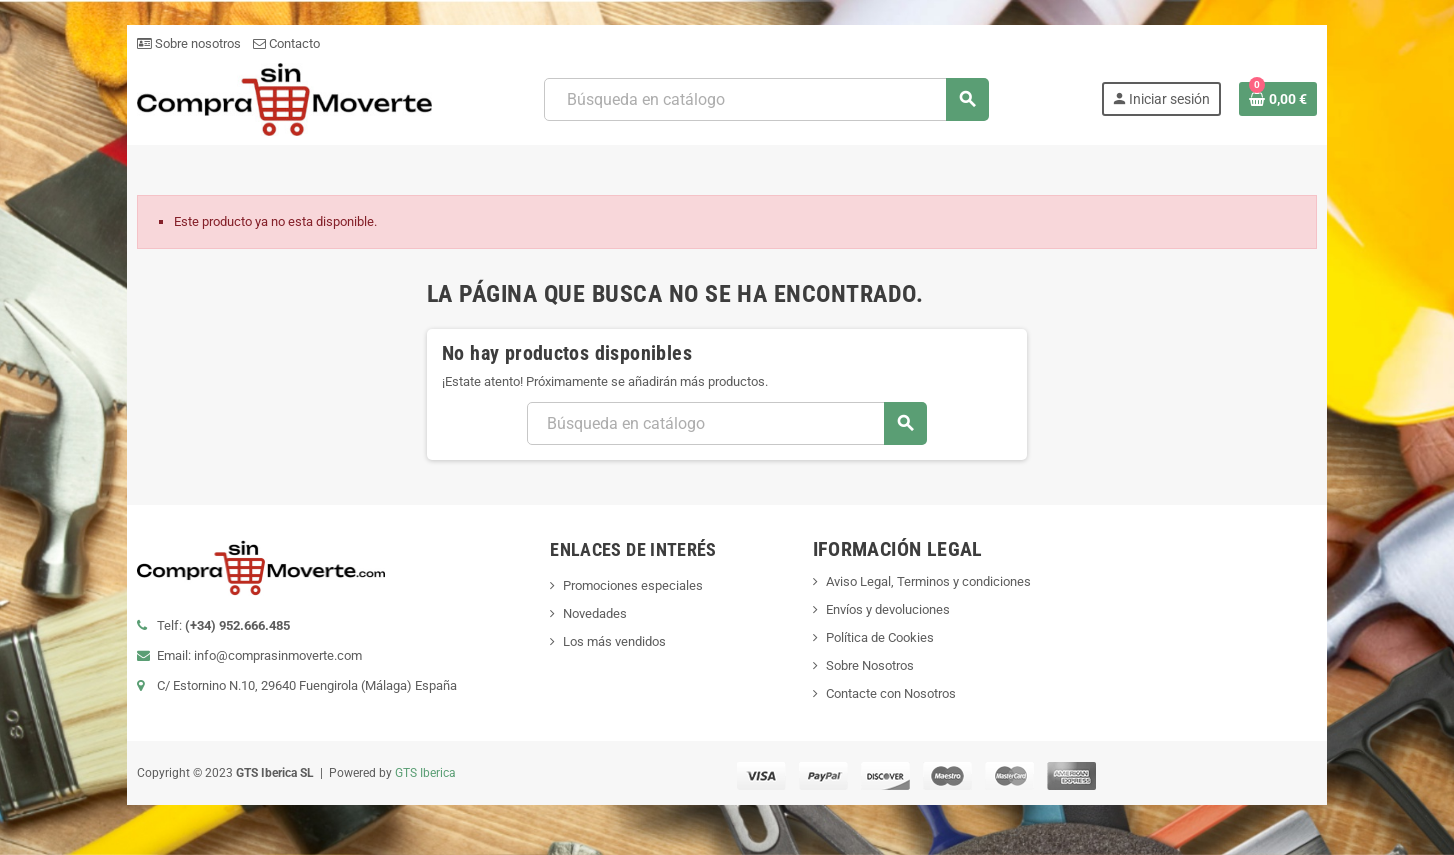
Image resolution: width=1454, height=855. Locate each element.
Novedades (595, 613)
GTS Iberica (425, 773)
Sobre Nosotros (870, 665)
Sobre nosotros (189, 43)
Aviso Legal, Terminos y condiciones (928, 581)
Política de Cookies (880, 637)
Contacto (286, 43)
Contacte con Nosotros (891, 693)
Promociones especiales (633, 585)
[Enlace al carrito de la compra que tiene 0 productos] (1278, 99)
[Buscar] (766, 99)
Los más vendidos (614, 641)
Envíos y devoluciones (888, 609)
